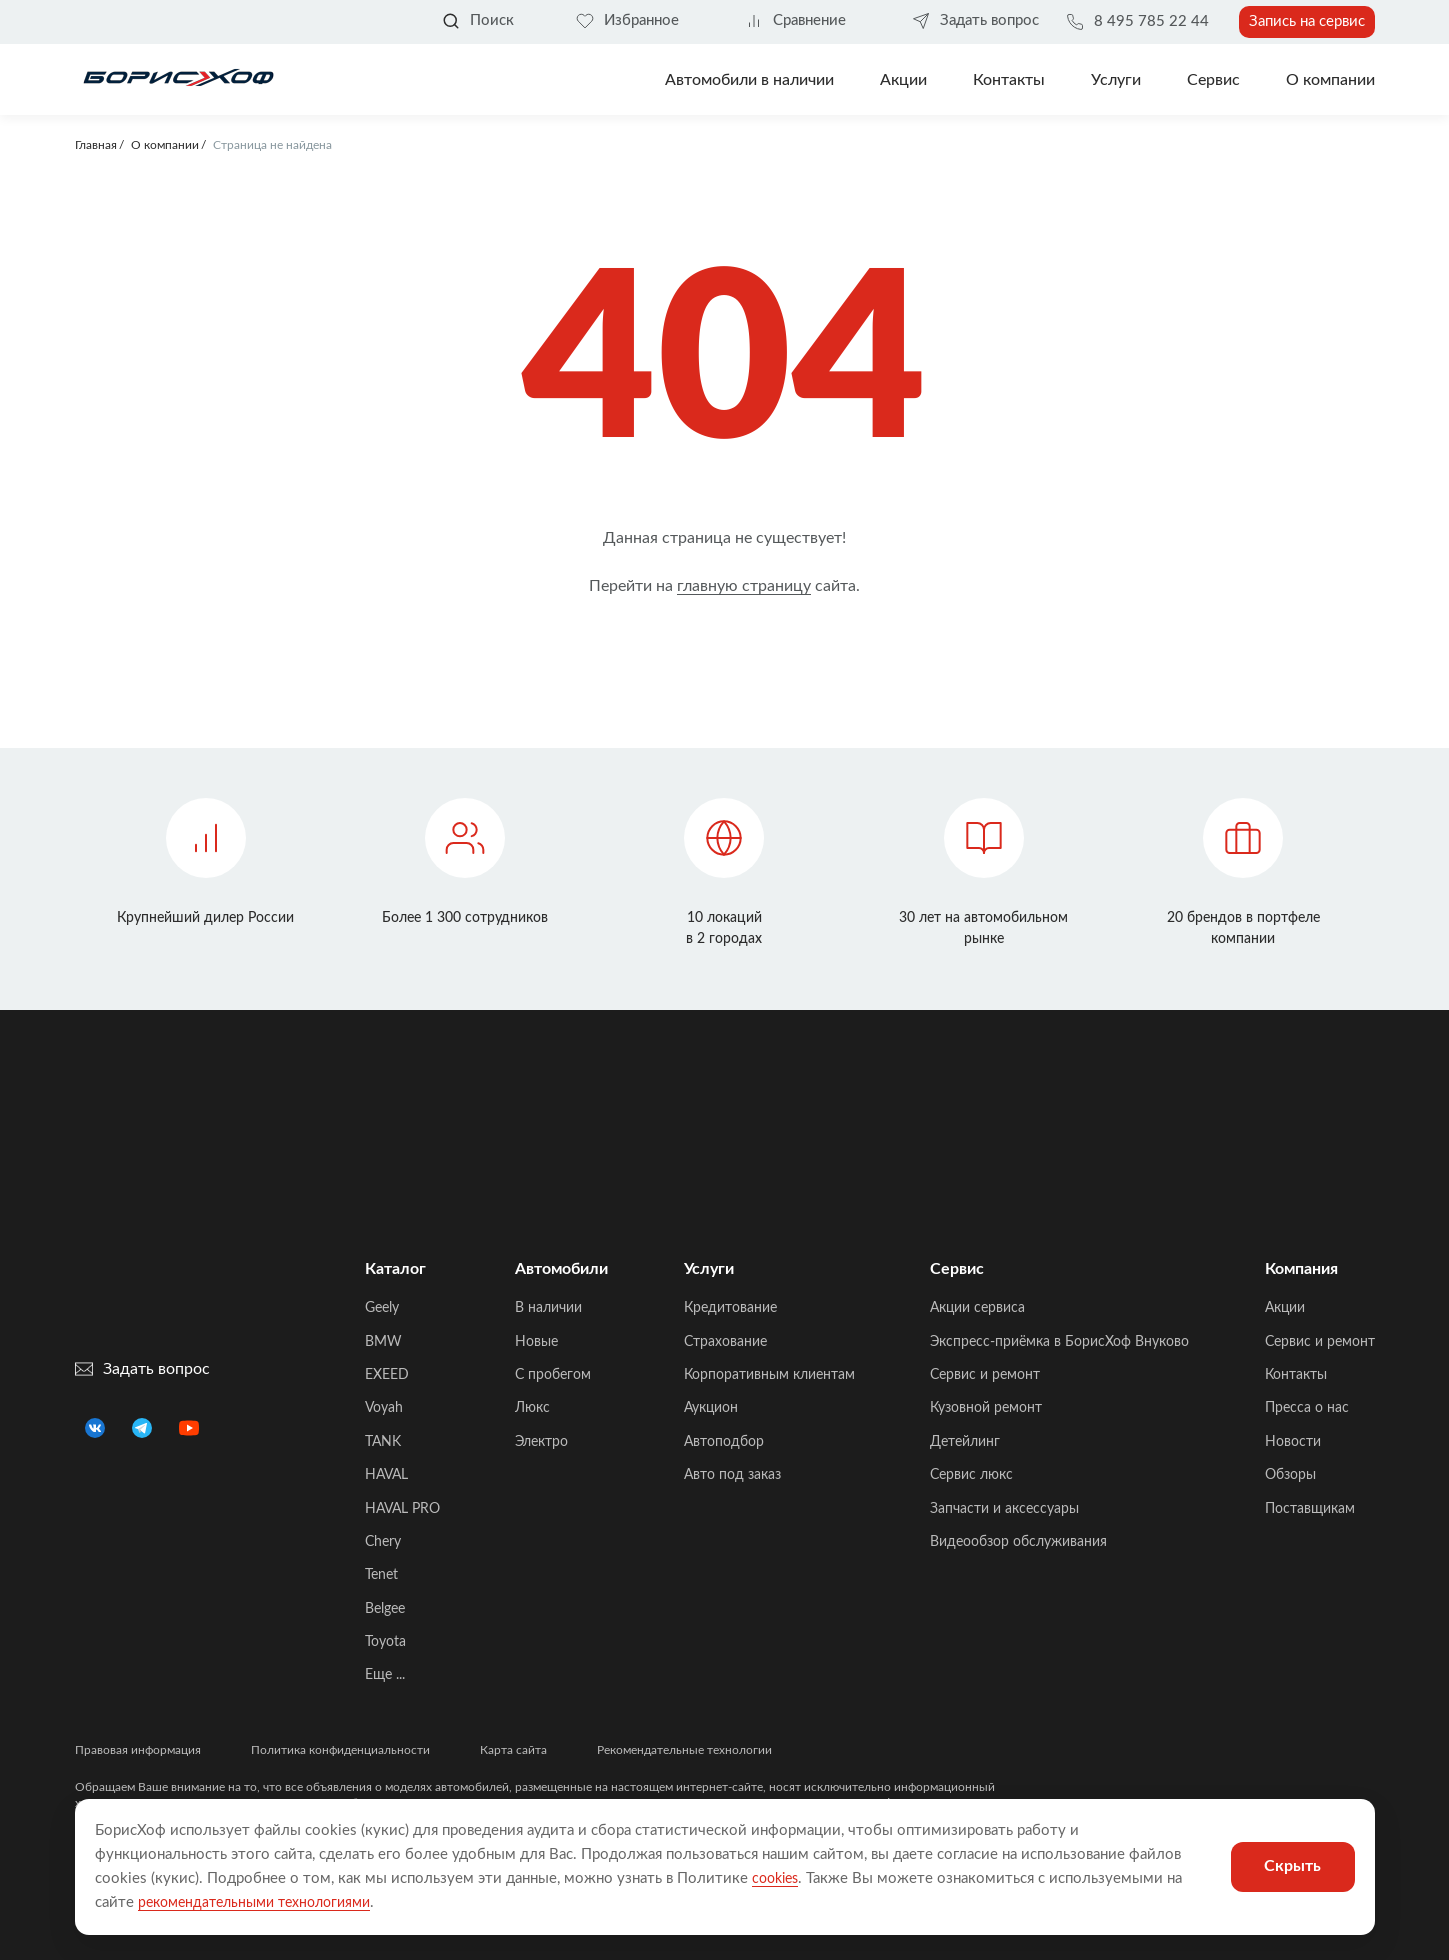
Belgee (385, 1609)
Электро (541, 1442)
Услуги (1116, 80)
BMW (383, 1342)
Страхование (725, 1342)
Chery (383, 1542)
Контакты (1009, 80)
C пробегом (553, 1375)
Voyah (384, 1408)
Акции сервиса (977, 1308)
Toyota (385, 1642)
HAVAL (386, 1475)
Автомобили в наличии (749, 80)
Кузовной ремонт (986, 1408)
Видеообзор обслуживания (1018, 1542)
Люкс (532, 1408)
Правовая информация (138, 1750)
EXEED (387, 1375)
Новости (1293, 1442)
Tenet (381, 1575)
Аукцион (711, 1408)
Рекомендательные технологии (684, 1750)
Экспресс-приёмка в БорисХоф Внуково (1059, 1342)
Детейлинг (965, 1442)
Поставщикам (1310, 1509)
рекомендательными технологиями (263, 1902)
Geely (382, 1308)
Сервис (1213, 80)
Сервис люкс (971, 1475)
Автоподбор (724, 1442)
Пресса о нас (1307, 1408)
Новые (536, 1342)
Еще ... (385, 1675)
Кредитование (730, 1308)
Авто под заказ (732, 1475)
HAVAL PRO (402, 1509)
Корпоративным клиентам (769, 1375)
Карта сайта (513, 1750)
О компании (1330, 80)
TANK (383, 1442)
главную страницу (744, 586)
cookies (778, 1878)
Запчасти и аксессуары (1004, 1509)
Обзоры (1290, 1475)
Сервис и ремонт (985, 1375)
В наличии (548, 1308)
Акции (1285, 1308)
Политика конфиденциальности (340, 1750)
